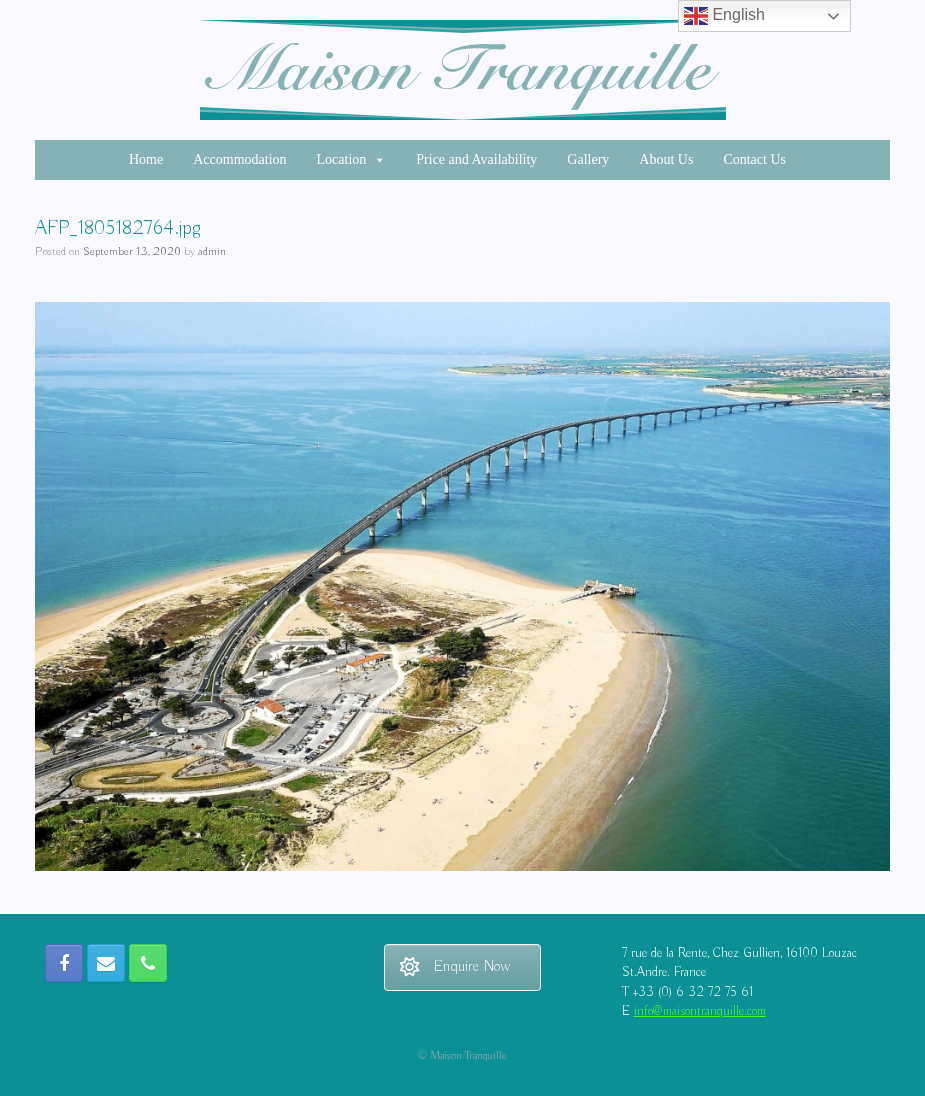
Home (146, 159)
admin (212, 251)
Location (352, 159)
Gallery (588, 159)
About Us (666, 159)
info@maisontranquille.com (700, 1011)
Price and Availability (476, 159)
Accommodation (239, 159)
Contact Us (754, 159)
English (724, 16)
